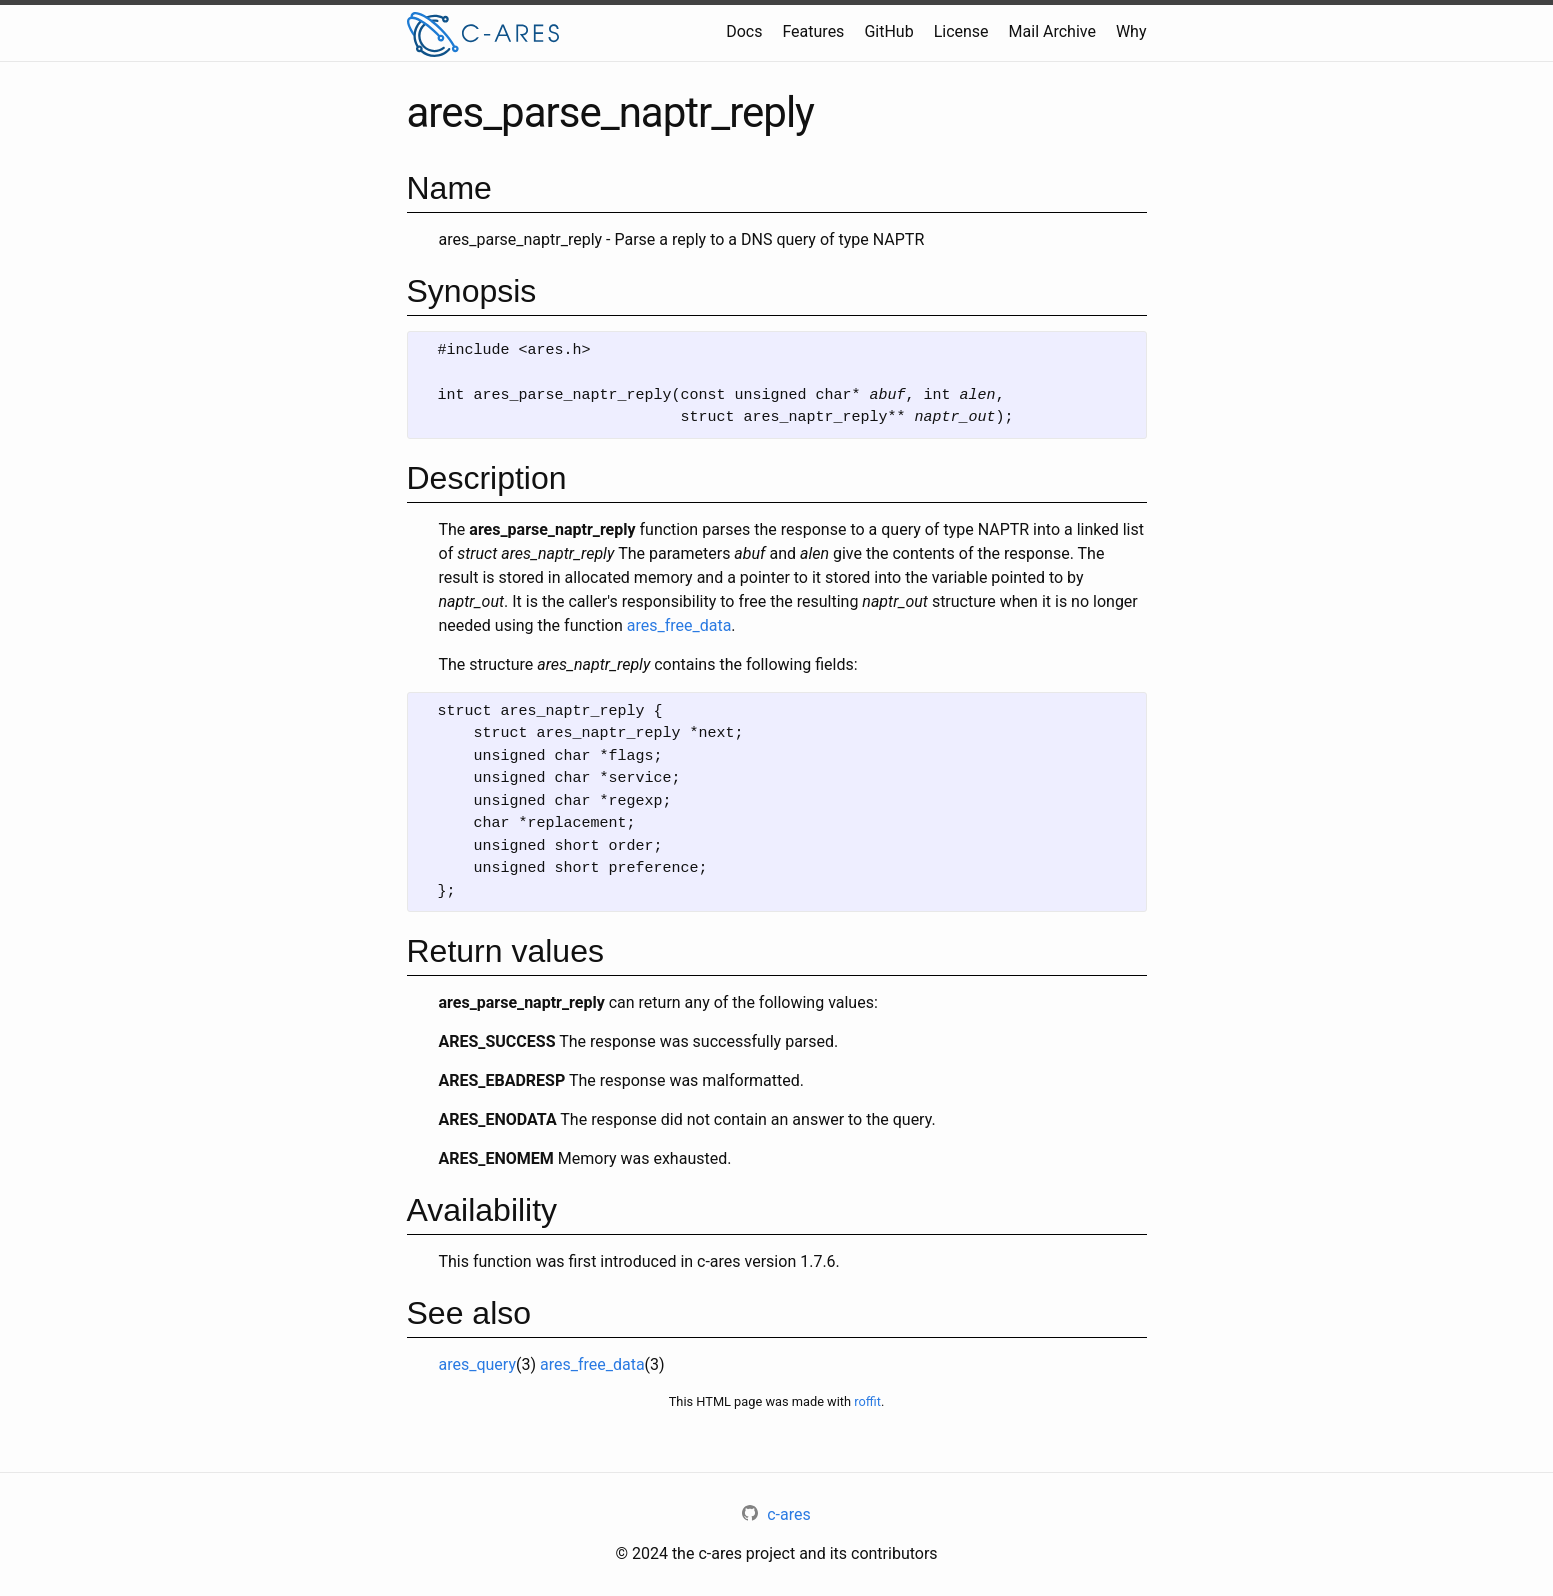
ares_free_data (679, 625)
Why (1131, 31)
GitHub (888, 31)
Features (813, 31)
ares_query (477, 1364)
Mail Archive (1052, 31)
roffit (867, 1401)
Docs (744, 31)
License (961, 31)
